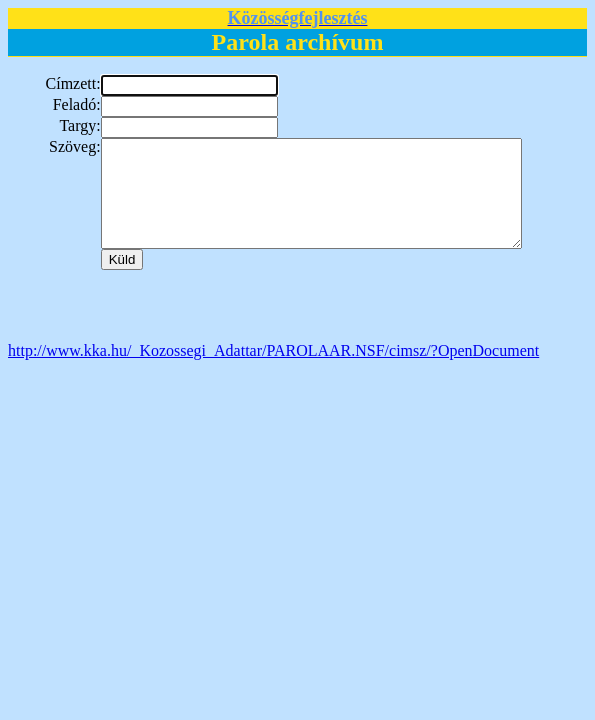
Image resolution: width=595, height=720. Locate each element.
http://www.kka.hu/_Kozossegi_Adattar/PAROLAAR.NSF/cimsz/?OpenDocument (273, 371)
